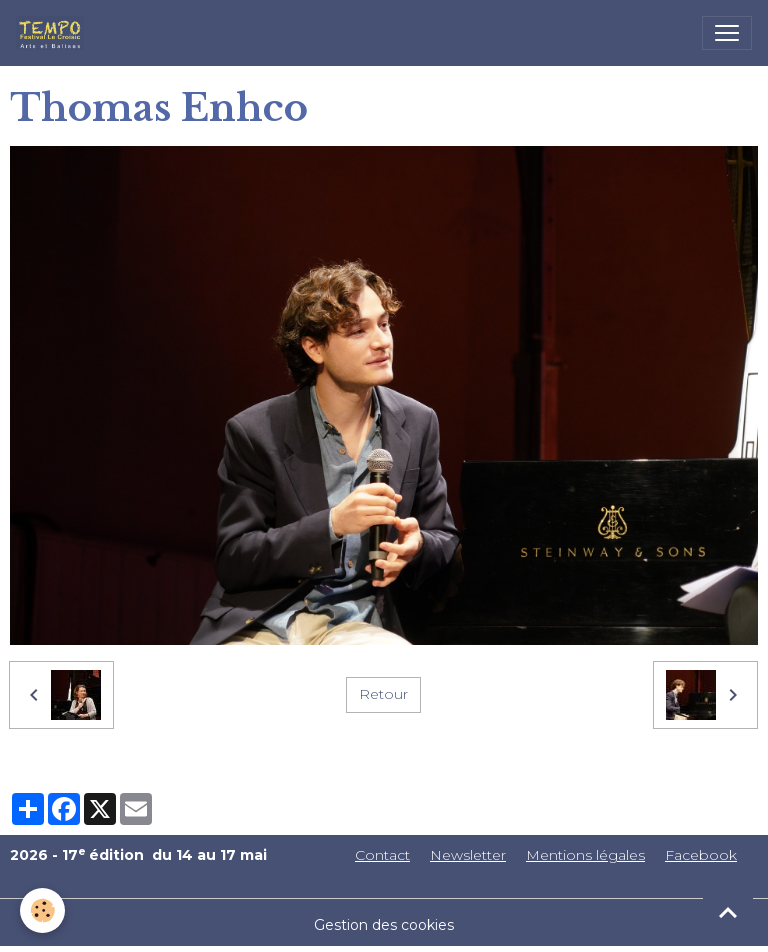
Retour (383, 694)
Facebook (701, 855)
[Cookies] (42, 910)
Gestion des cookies (384, 925)
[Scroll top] (728, 912)
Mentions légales (585, 855)
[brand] (54, 33)
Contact (382, 855)
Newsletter (468, 855)
